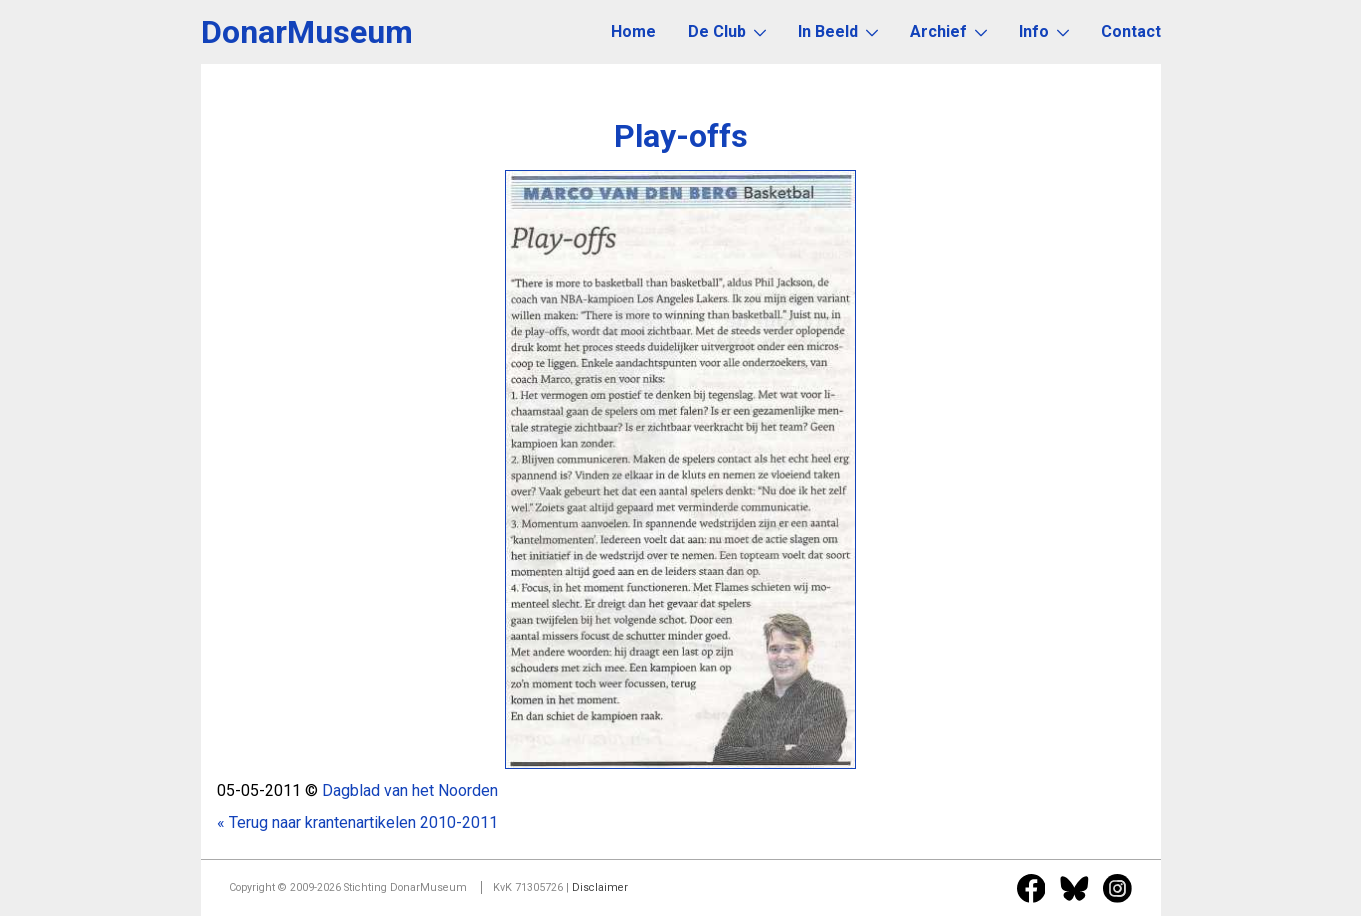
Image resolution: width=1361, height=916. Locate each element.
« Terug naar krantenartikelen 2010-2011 (357, 822)
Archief (948, 31)
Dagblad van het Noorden (410, 790)
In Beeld (838, 31)
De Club (727, 31)
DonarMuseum (307, 32)
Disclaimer (600, 887)
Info (1044, 31)
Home (633, 31)
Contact (1131, 31)
